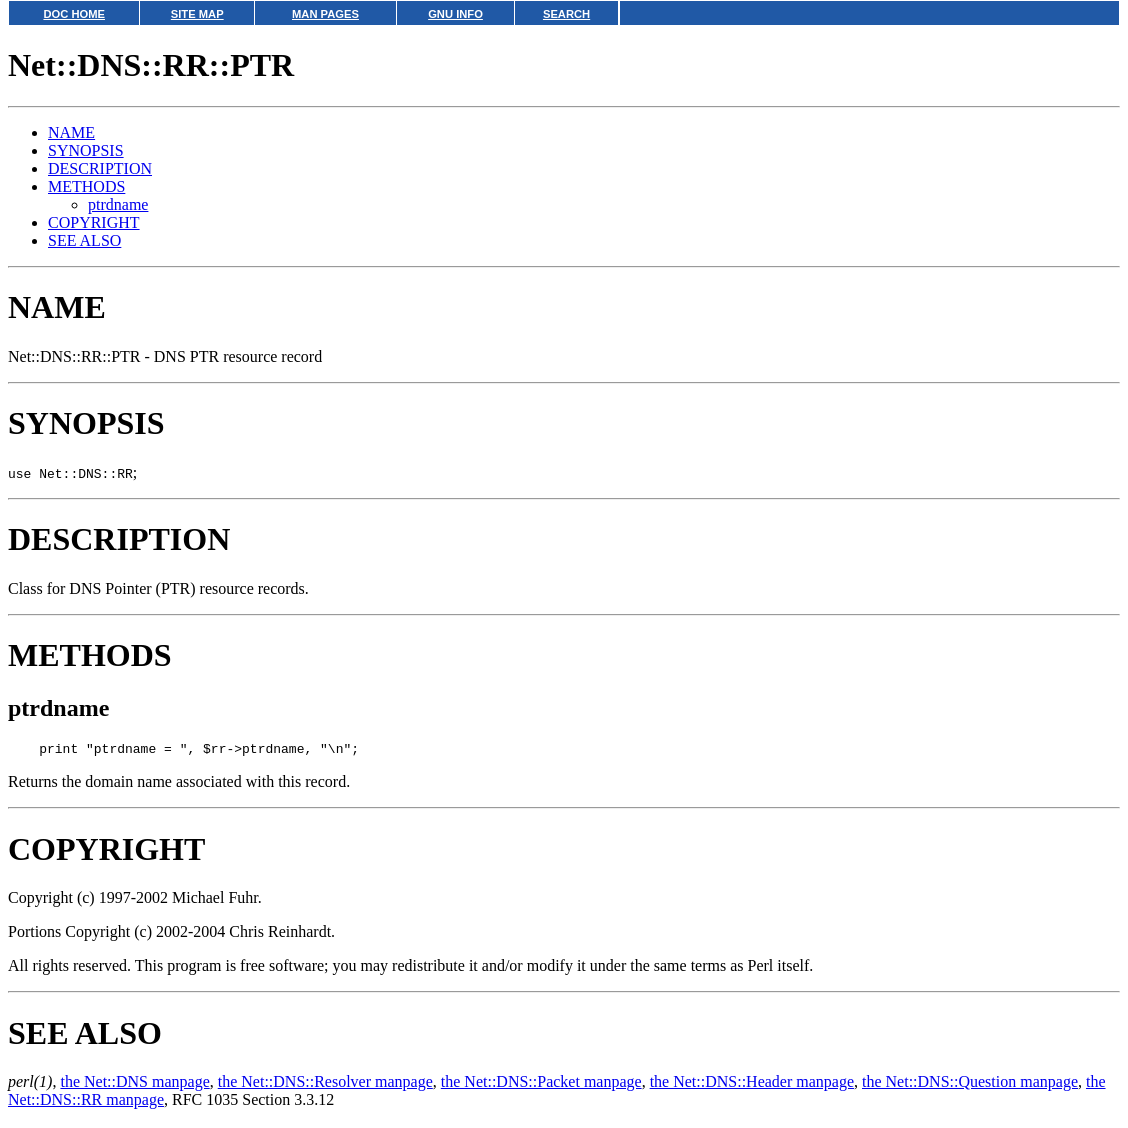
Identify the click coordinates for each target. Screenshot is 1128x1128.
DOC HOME (74, 14)
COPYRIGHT (94, 222)
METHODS (86, 186)
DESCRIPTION (100, 168)
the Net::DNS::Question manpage (970, 1084)
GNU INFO (455, 14)
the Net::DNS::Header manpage (752, 1084)
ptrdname (118, 204)
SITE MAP (197, 14)
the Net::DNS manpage (134, 1084)
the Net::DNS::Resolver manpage (325, 1084)
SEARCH (566, 14)
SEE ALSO (84, 240)
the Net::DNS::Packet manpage (541, 1084)
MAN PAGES (325, 14)
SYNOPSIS (86, 150)
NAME (71, 132)
